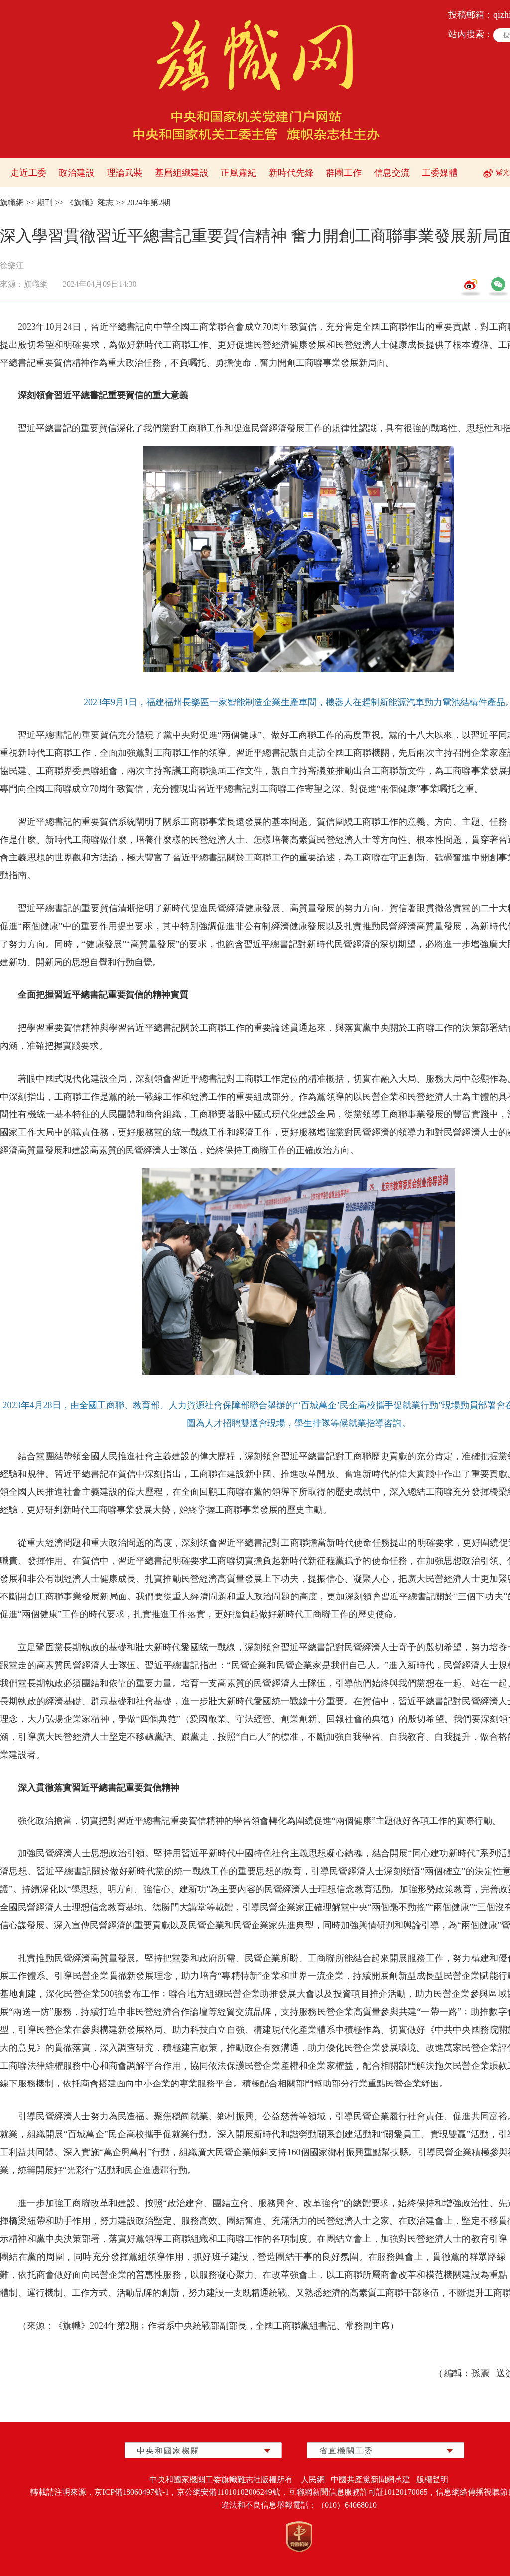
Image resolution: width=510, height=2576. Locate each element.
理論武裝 (124, 173)
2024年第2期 (148, 202)
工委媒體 (440, 173)
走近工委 (28, 173)
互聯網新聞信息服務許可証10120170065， (362, 2492)
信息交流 (392, 173)
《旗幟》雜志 (90, 202)
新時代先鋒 (291, 173)
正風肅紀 (238, 173)
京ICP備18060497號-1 (131, 2492)
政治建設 (77, 173)
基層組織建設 (182, 173)
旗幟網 (12, 202)
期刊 (45, 202)
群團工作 (344, 173)
